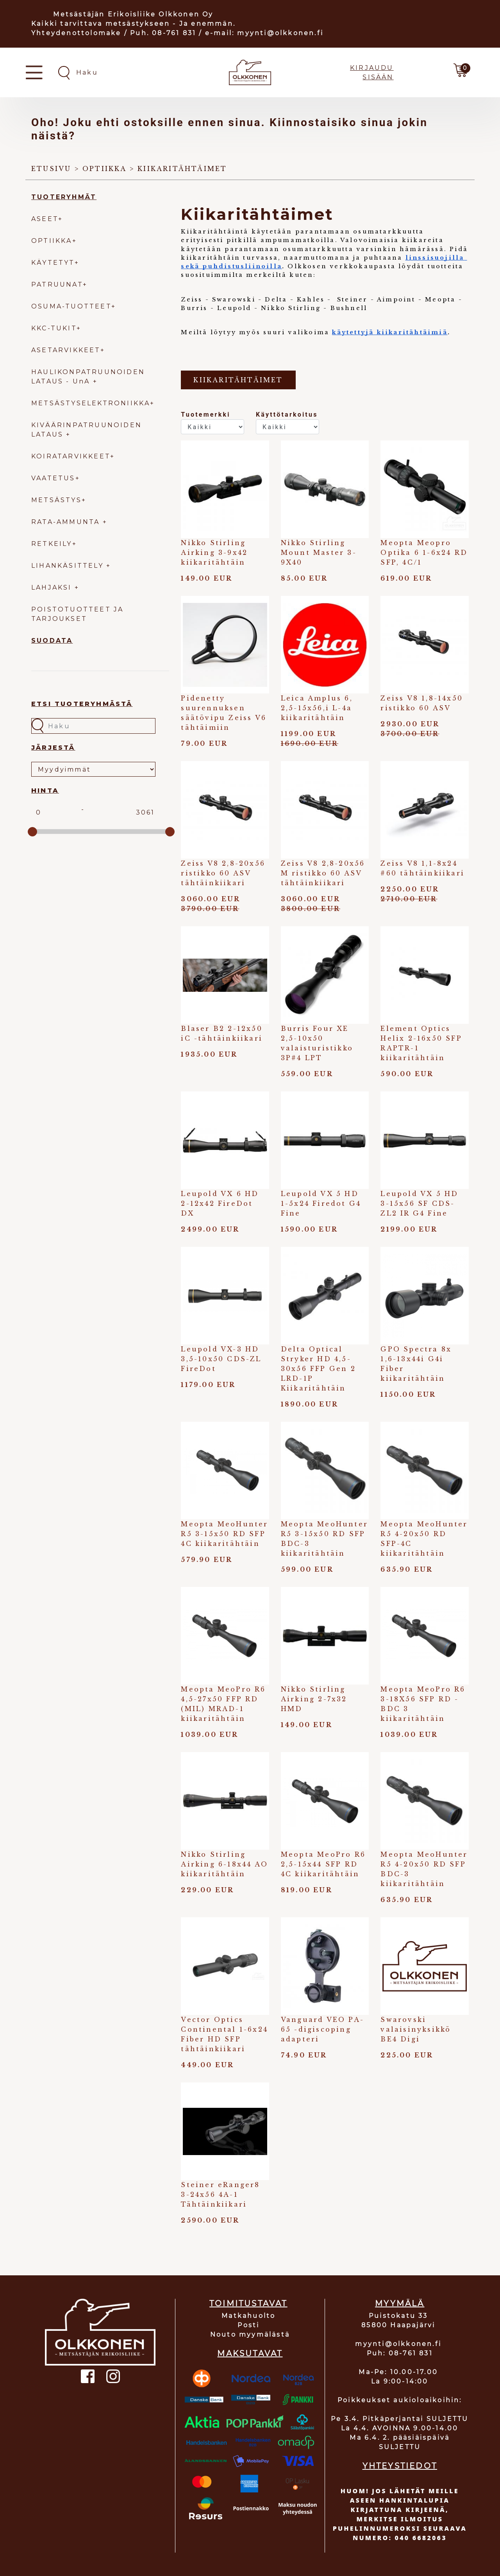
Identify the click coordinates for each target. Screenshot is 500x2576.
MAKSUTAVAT (249, 2353)
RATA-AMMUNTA (67, 522)
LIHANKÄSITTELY (68, 565)
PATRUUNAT (57, 284)
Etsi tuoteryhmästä (82, 704)
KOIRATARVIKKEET (70, 456)
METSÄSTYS (56, 500)
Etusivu (51, 169)
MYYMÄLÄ (399, 2303)
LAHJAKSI (53, 587)
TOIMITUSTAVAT (248, 2303)
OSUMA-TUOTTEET (71, 306)
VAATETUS (53, 478)
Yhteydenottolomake (76, 33)
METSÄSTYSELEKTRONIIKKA (90, 403)
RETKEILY (51, 543)
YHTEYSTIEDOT (399, 2466)
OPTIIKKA (51, 240)
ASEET (44, 219)
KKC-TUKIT (54, 328)
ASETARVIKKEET (65, 350)
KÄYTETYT (53, 262)
